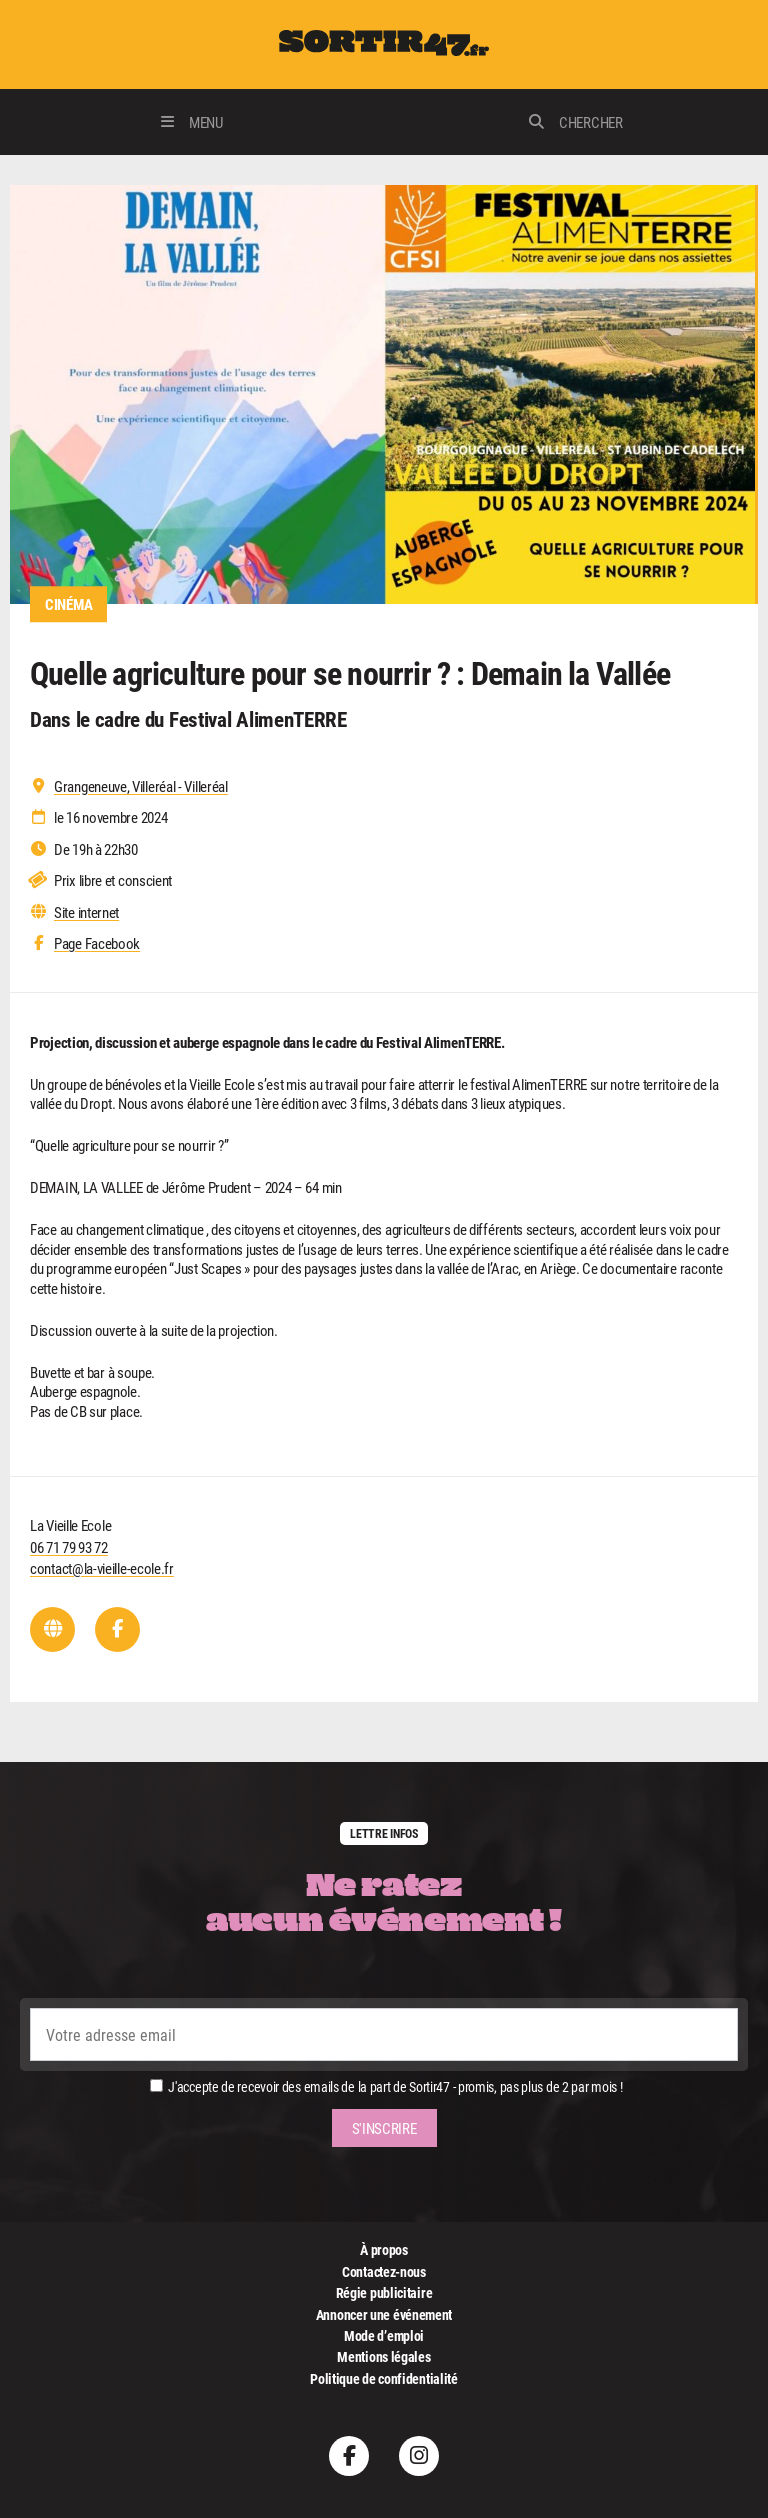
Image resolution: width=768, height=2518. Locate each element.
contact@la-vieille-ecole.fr (102, 1568)
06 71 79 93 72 (69, 1547)
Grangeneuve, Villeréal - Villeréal (141, 786)
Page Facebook (97, 943)
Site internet (86, 912)
